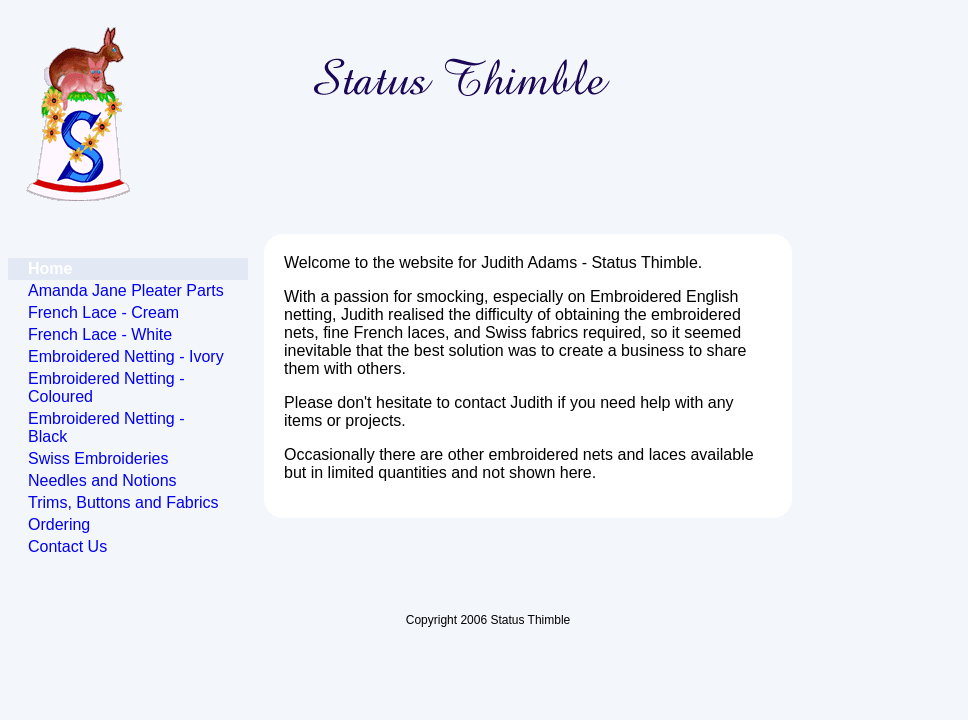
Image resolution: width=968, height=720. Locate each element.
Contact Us (67, 546)
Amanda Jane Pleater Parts (126, 290)
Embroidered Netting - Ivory (126, 356)
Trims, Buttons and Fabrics (123, 502)
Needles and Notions (102, 480)
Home (50, 268)
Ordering (59, 524)
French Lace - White (100, 334)
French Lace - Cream (103, 312)
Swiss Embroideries (98, 458)
